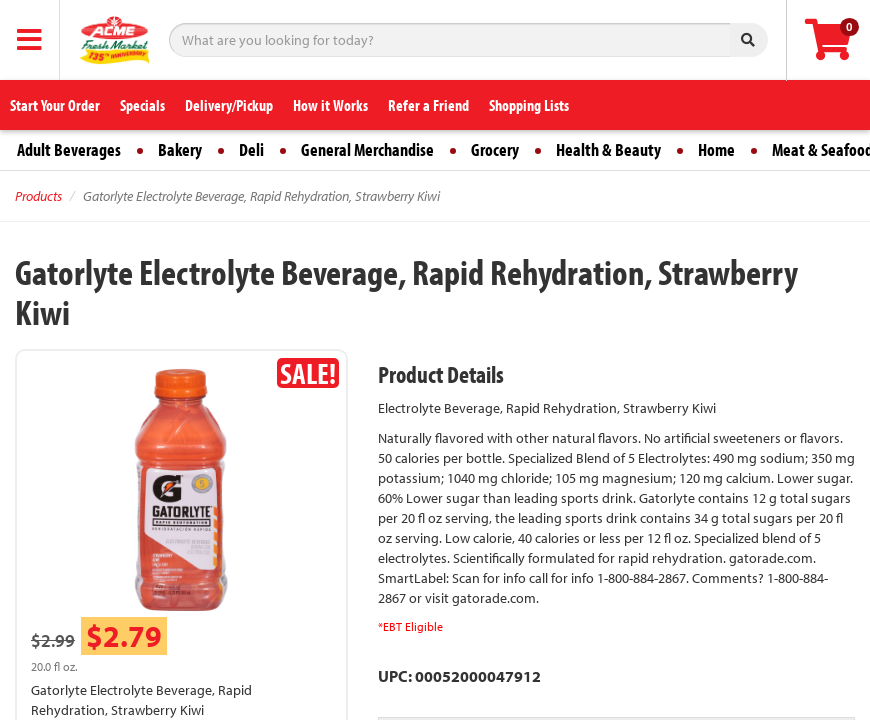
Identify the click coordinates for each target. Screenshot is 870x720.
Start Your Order (55, 105)
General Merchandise (367, 149)
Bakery (180, 149)
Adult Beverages (69, 149)
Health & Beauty (608, 149)
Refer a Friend (428, 105)
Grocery (495, 149)
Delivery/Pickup (229, 105)
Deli (251, 149)
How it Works (330, 105)
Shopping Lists (529, 105)
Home (716, 149)
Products (38, 196)
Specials (142, 105)
